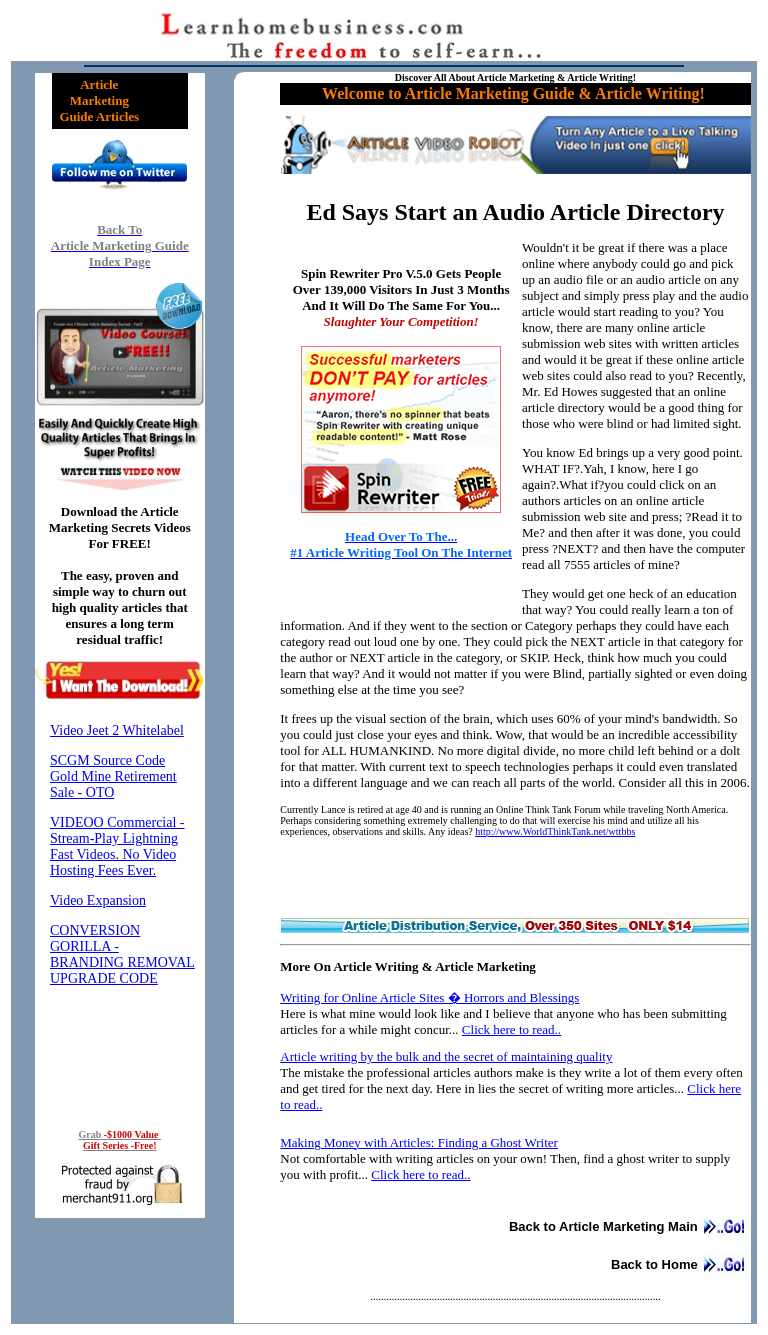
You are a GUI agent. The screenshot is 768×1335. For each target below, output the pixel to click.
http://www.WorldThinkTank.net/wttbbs (555, 831)
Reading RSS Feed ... (120, 910)
